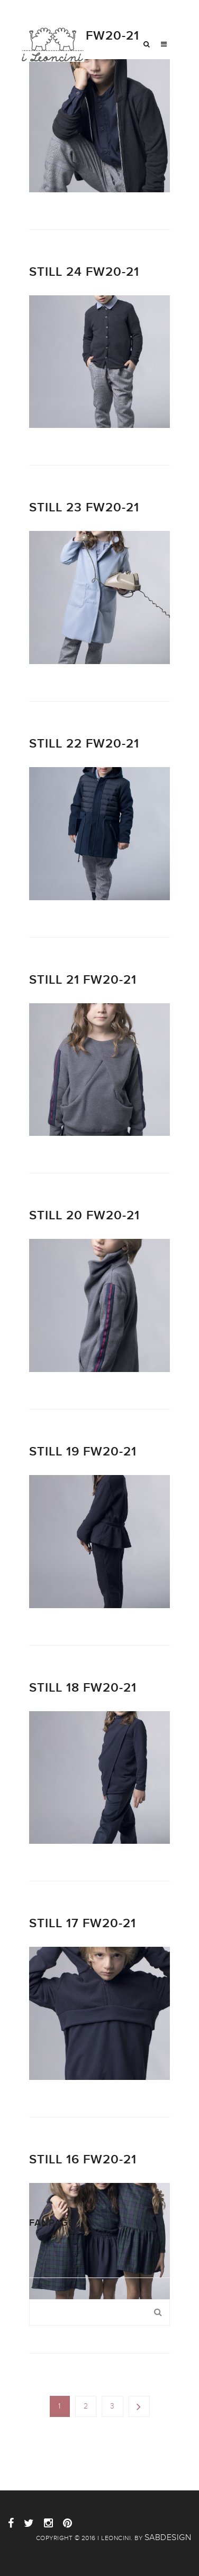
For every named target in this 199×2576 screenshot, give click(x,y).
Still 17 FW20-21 (82, 1923)
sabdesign (168, 2537)
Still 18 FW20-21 (83, 1687)
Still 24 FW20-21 (84, 271)
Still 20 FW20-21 (84, 1215)
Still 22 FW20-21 (84, 743)
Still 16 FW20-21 (83, 2159)
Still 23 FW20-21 (84, 507)
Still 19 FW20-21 (83, 1451)
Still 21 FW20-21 (83, 979)
